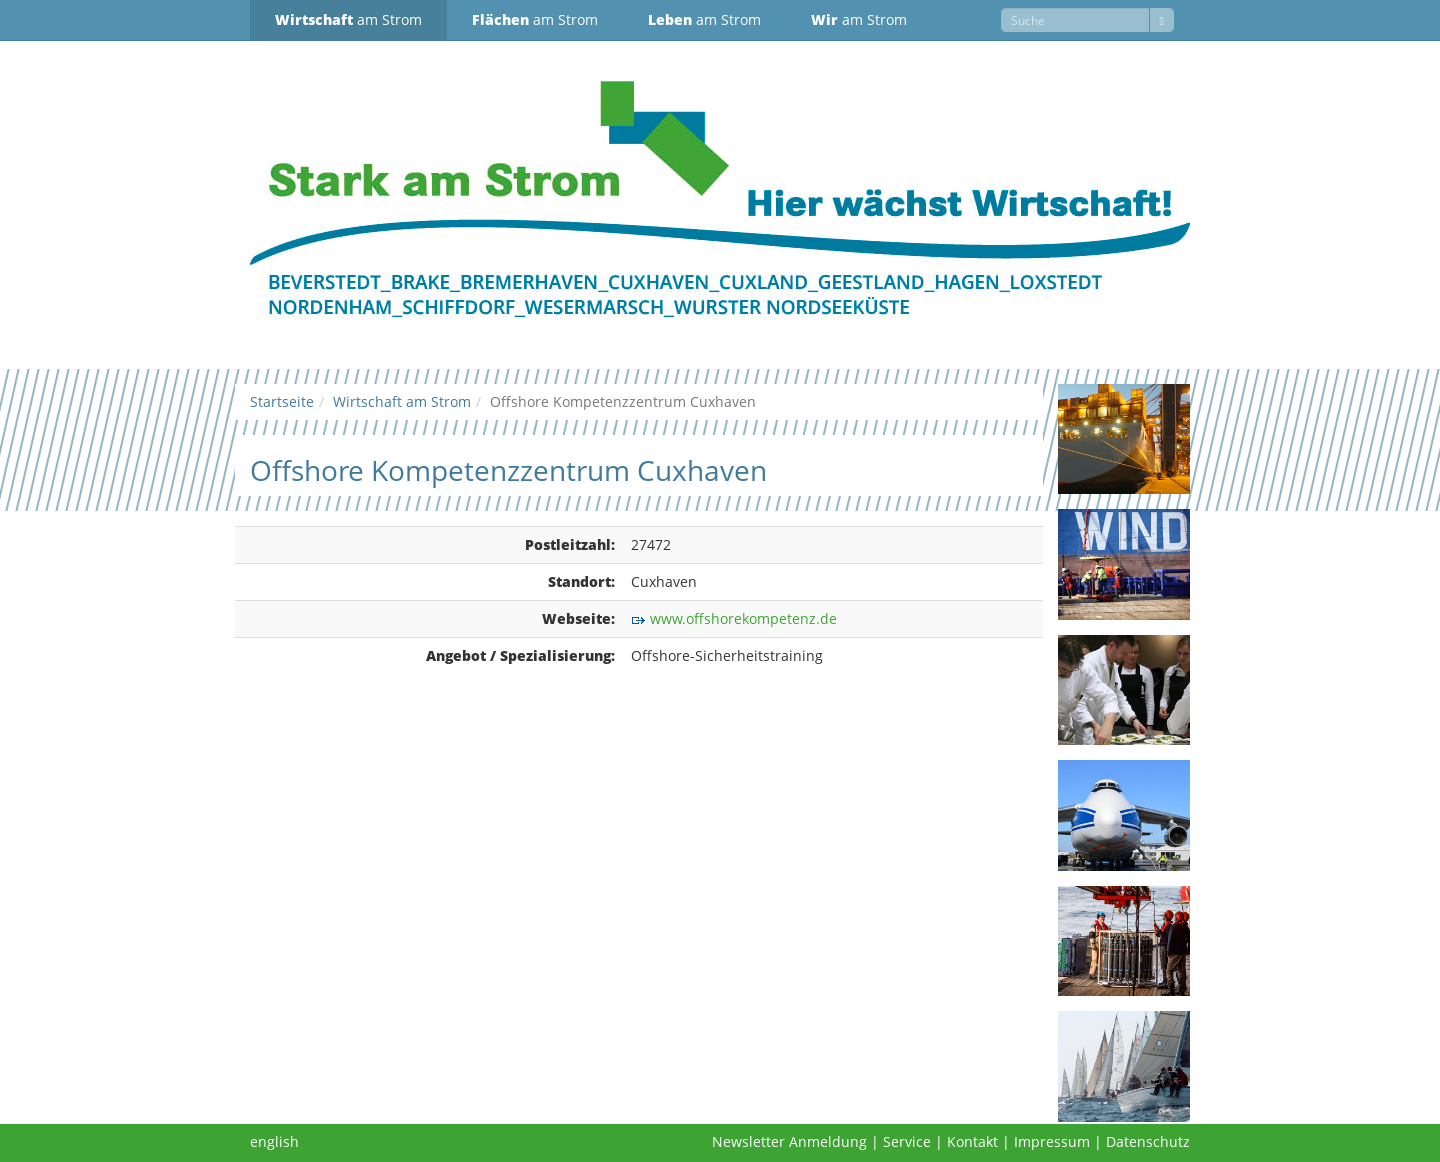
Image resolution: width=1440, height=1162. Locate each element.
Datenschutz (1148, 1141)
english (274, 1141)
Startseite (282, 401)
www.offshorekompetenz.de (743, 618)
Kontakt (972, 1141)
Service (907, 1141)
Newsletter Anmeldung (789, 1141)
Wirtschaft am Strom (402, 401)
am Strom (348, 19)
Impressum (1052, 1141)
